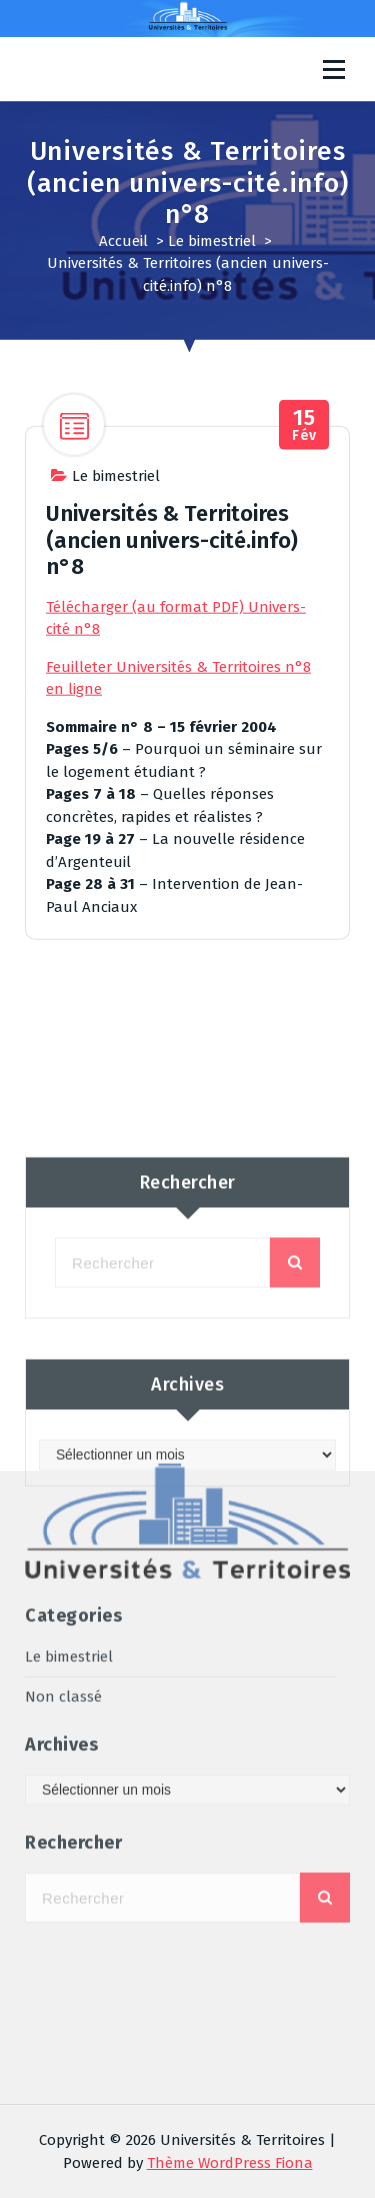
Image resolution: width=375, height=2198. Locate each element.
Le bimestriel (212, 241)
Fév (304, 478)
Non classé (63, 1505)
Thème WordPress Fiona (230, 2163)
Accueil (123, 241)
